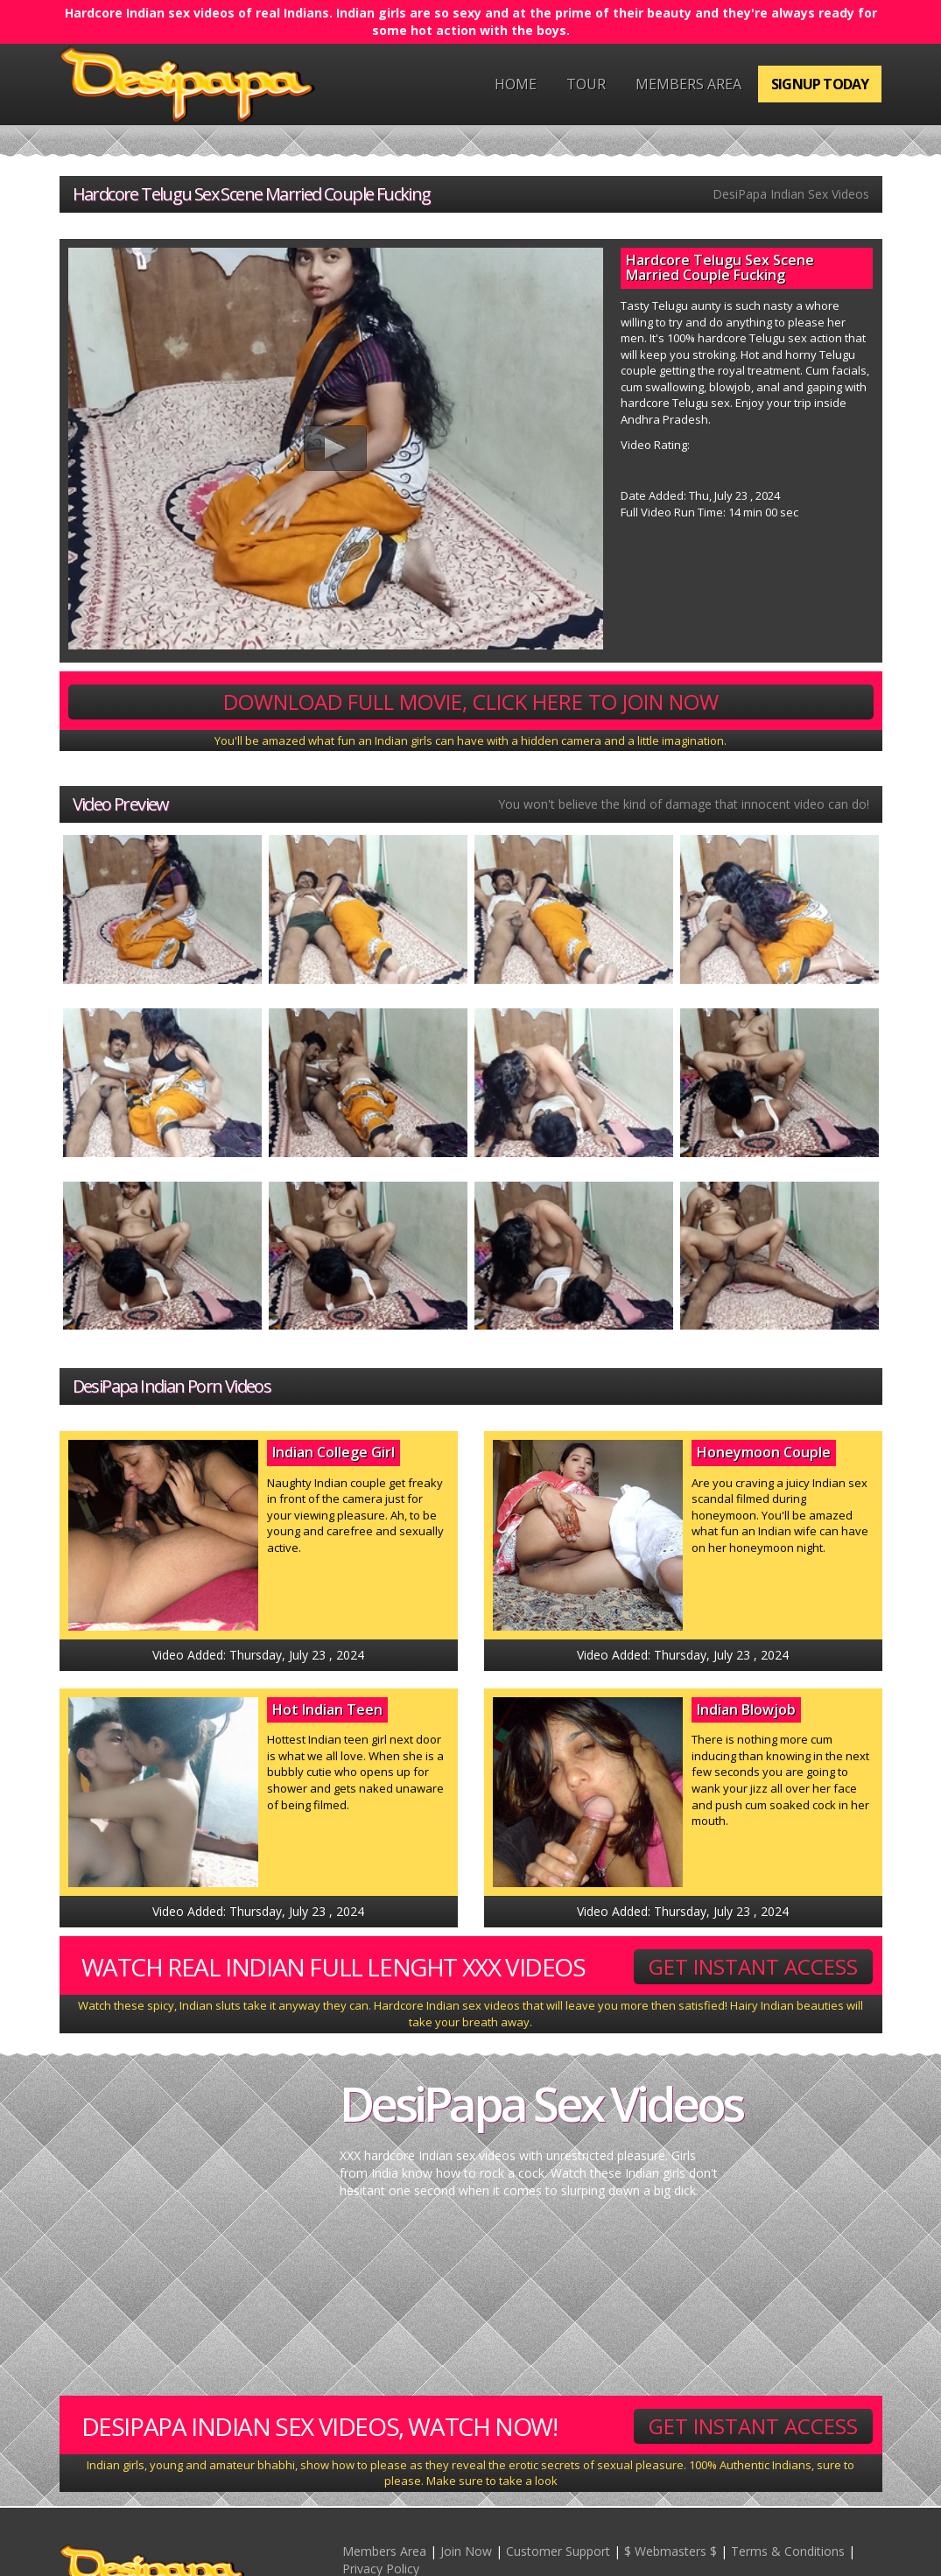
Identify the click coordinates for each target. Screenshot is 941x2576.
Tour (586, 84)
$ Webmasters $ (670, 2551)
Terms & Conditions (788, 2551)
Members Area (688, 84)
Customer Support (558, 2551)
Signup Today (819, 84)
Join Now (466, 2551)
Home (516, 84)
